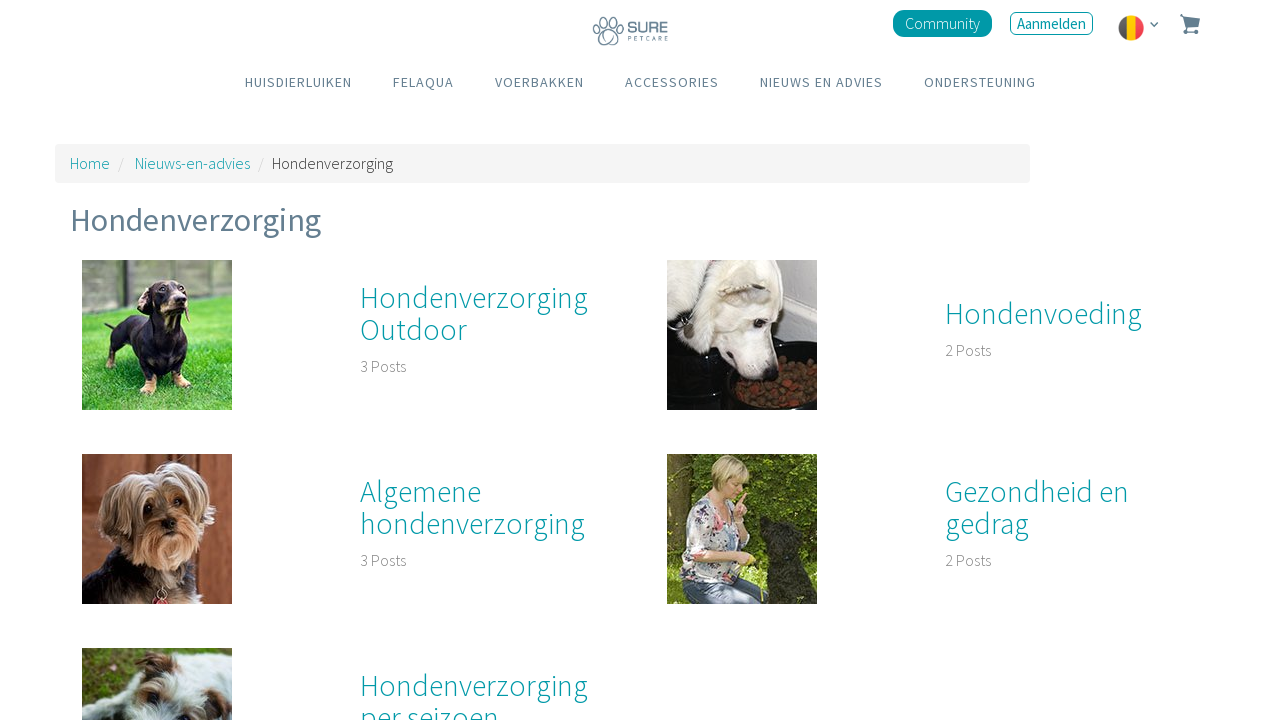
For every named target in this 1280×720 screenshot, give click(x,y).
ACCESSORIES (672, 82)
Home (90, 163)
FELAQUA (423, 82)
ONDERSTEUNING (980, 82)
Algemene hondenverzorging (472, 507)
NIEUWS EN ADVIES (821, 82)
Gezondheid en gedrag (1037, 507)
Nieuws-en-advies (192, 163)
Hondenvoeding (1043, 313)
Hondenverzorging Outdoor (474, 313)
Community (942, 23)
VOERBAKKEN (539, 82)
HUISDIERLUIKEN (298, 82)
